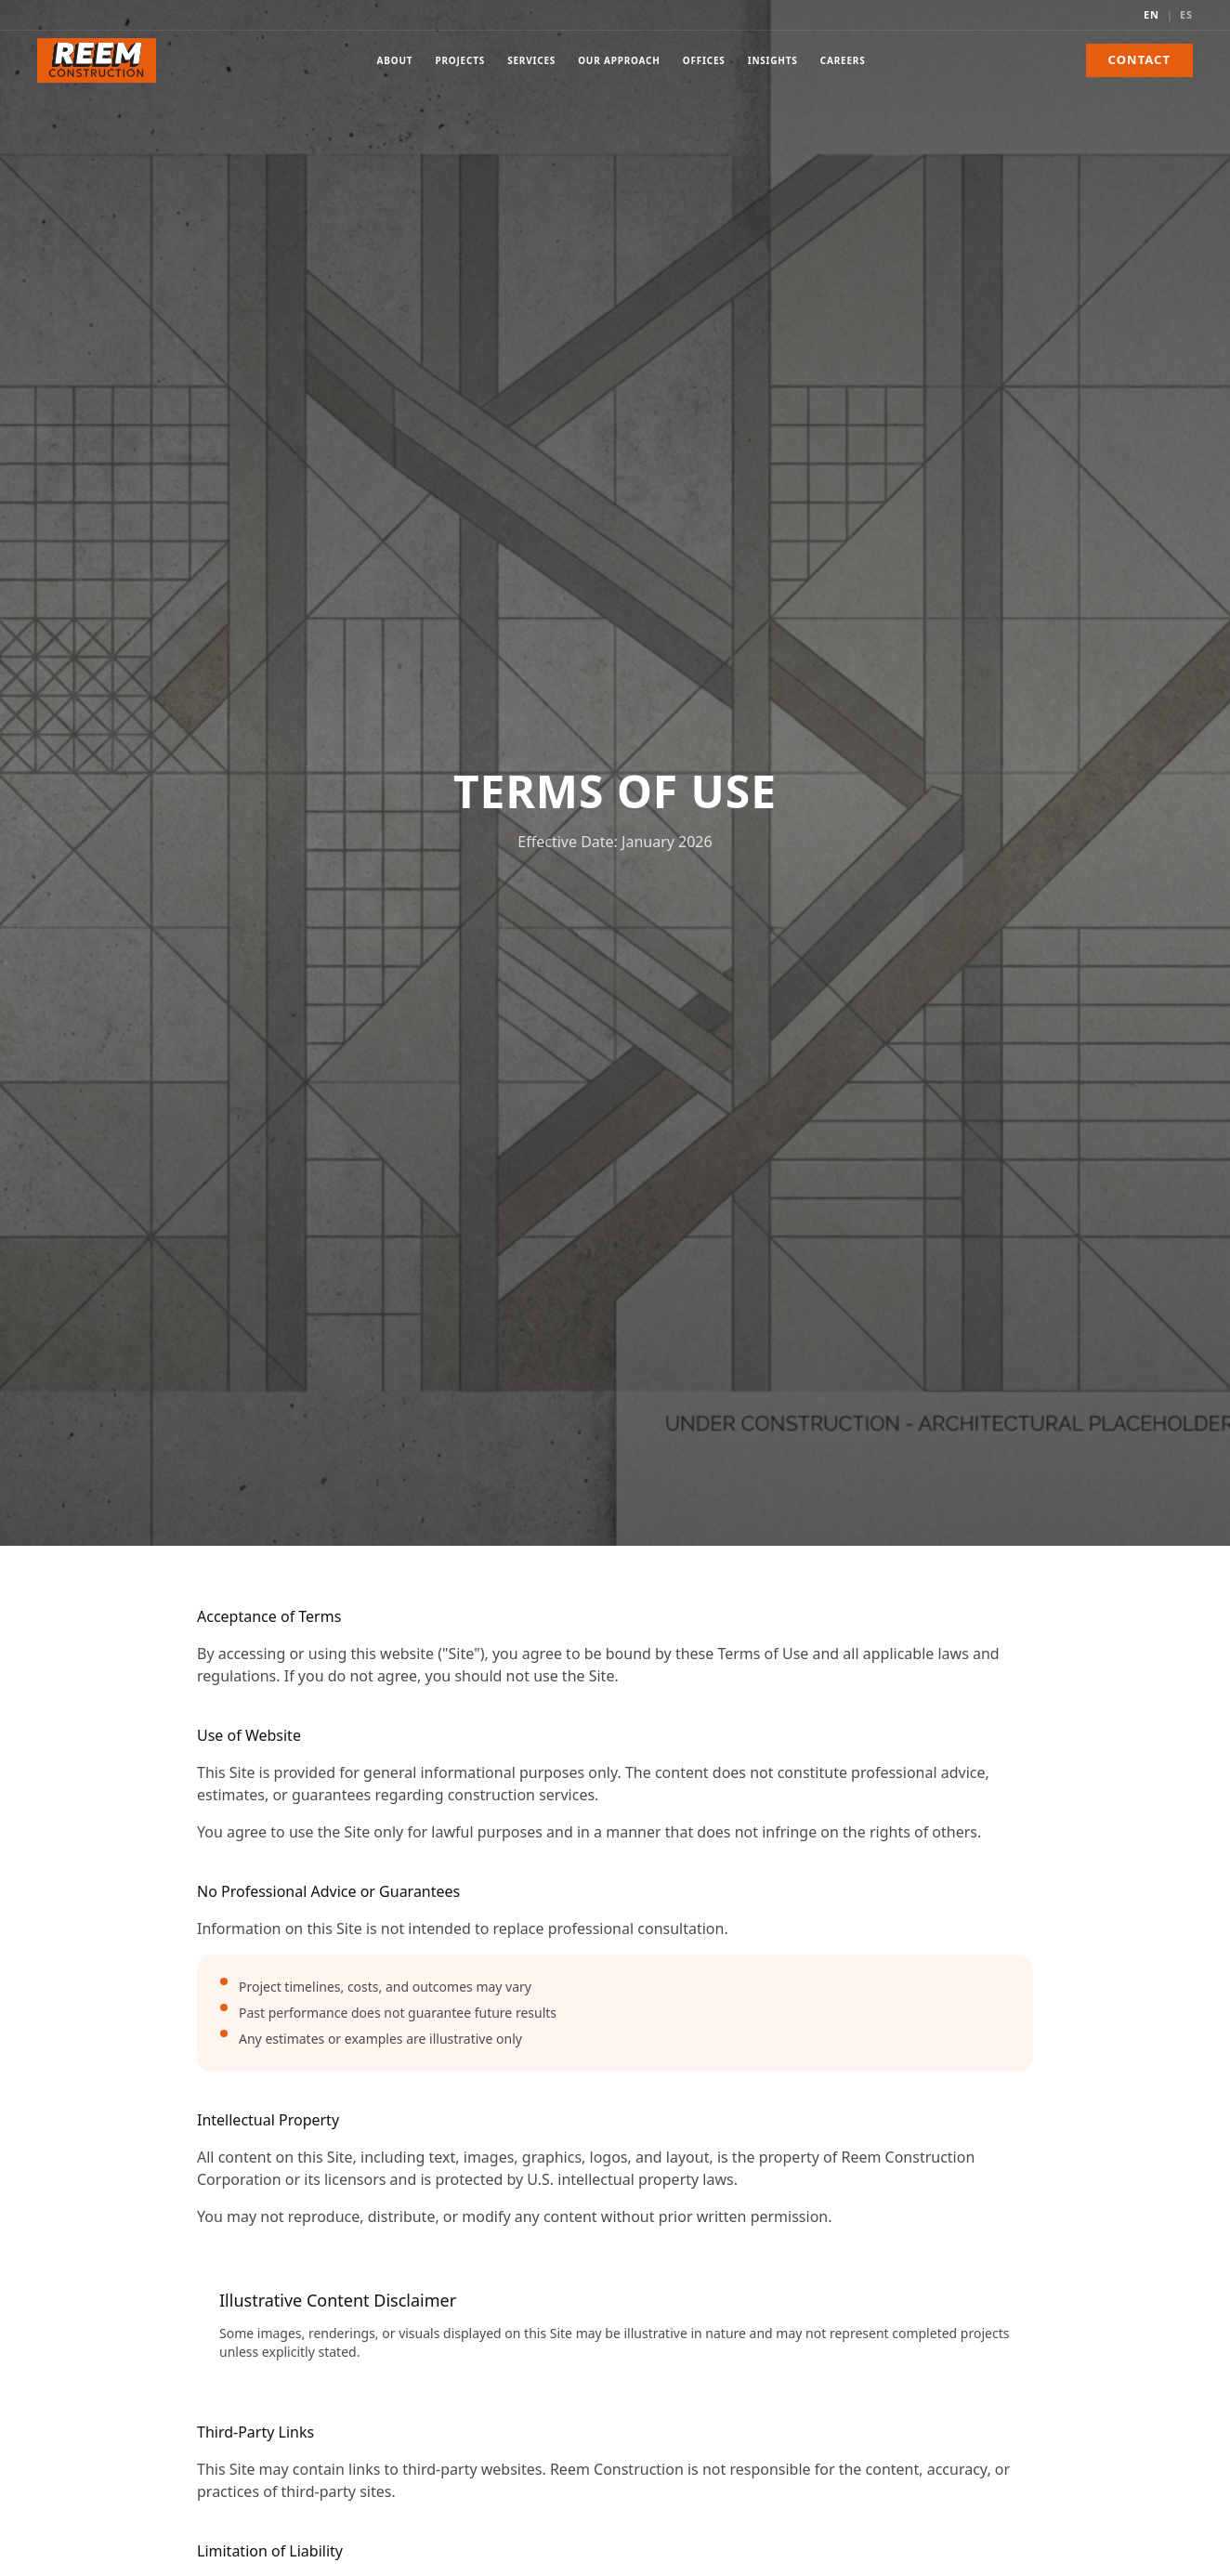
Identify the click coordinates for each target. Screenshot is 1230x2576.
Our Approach (619, 64)
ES (1186, 14)
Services (531, 64)
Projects (460, 64)
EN (1151, 14)
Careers (843, 64)
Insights (773, 64)
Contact (1139, 59)
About (395, 64)
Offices (704, 64)
